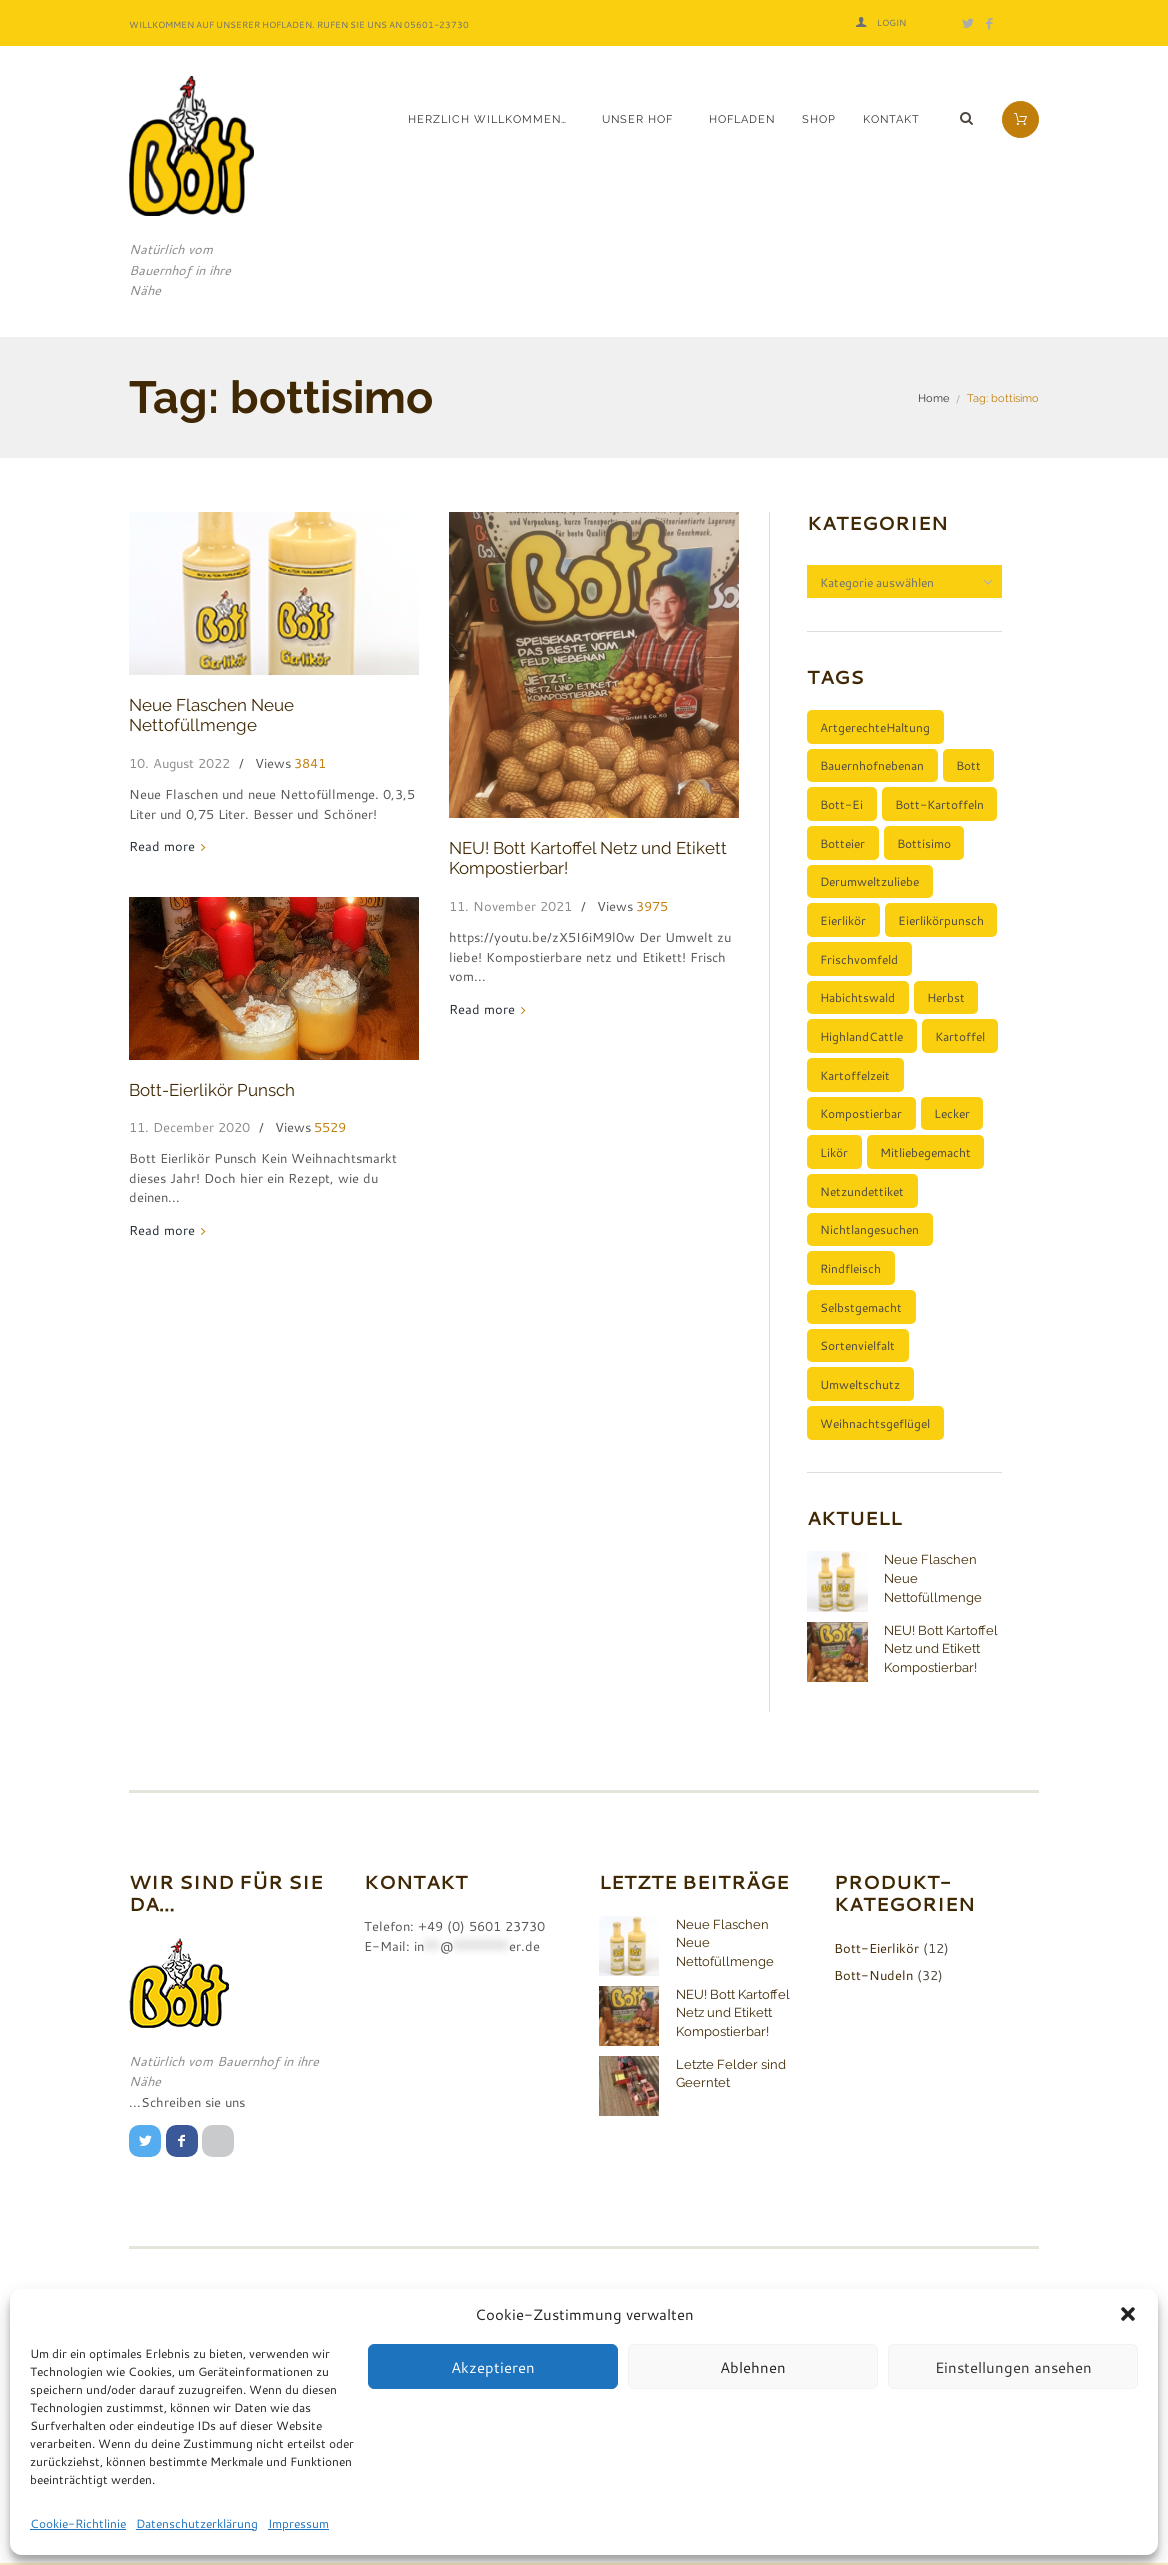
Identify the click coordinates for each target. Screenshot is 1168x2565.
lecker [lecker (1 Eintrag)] (952, 1114)
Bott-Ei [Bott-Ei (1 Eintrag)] (841, 804)
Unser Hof (637, 119)
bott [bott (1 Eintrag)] (968, 766)
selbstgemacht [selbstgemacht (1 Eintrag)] (861, 1307)
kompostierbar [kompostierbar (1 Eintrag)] (861, 1114)
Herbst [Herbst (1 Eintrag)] (946, 998)
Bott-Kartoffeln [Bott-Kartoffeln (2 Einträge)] (939, 804)
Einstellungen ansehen (1013, 2367)
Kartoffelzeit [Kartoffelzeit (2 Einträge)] (855, 1075)
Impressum (298, 2523)
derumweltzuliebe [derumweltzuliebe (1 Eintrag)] (869, 882)
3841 (310, 763)
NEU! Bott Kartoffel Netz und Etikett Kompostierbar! (941, 1649)
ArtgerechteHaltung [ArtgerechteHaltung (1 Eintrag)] (875, 727)
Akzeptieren (493, 2367)
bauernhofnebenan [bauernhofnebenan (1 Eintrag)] (872, 766)
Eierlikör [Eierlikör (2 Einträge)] (843, 920)
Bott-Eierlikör (876, 1949)
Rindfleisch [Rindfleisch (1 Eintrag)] (850, 1269)
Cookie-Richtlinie (78, 2523)
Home (933, 398)
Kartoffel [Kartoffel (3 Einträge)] (960, 1036)
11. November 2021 (510, 906)
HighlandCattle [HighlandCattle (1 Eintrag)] (861, 1036)
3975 (652, 906)
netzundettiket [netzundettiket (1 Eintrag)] (862, 1191)
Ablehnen (753, 2367)
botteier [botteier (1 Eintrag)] (842, 843)
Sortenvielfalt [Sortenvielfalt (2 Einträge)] (857, 1346)
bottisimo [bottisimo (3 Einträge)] (924, 843)
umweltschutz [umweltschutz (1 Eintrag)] (860, 1385)
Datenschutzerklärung (197, 2523)
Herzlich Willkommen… (487, 119)
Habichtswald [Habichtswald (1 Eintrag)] (857, 998)
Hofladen (742, 119)
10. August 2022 (179, 763)
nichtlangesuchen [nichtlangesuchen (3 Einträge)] (869, 1230)
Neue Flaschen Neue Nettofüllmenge (211, 715)
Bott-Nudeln (873, 1976)
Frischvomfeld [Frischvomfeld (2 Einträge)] (859, 959)
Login (891, 22)
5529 (330, 1127)
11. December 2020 (189, 1127)
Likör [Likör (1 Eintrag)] (834, 1153)
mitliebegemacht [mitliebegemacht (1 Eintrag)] (925, 1153)
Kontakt (891, 119)
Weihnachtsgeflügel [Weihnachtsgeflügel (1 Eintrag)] (875, 1423)
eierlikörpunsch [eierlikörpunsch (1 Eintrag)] (941, 920)
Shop (819, 119)
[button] (1128, 2314)
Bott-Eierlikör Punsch (212, 1090)
